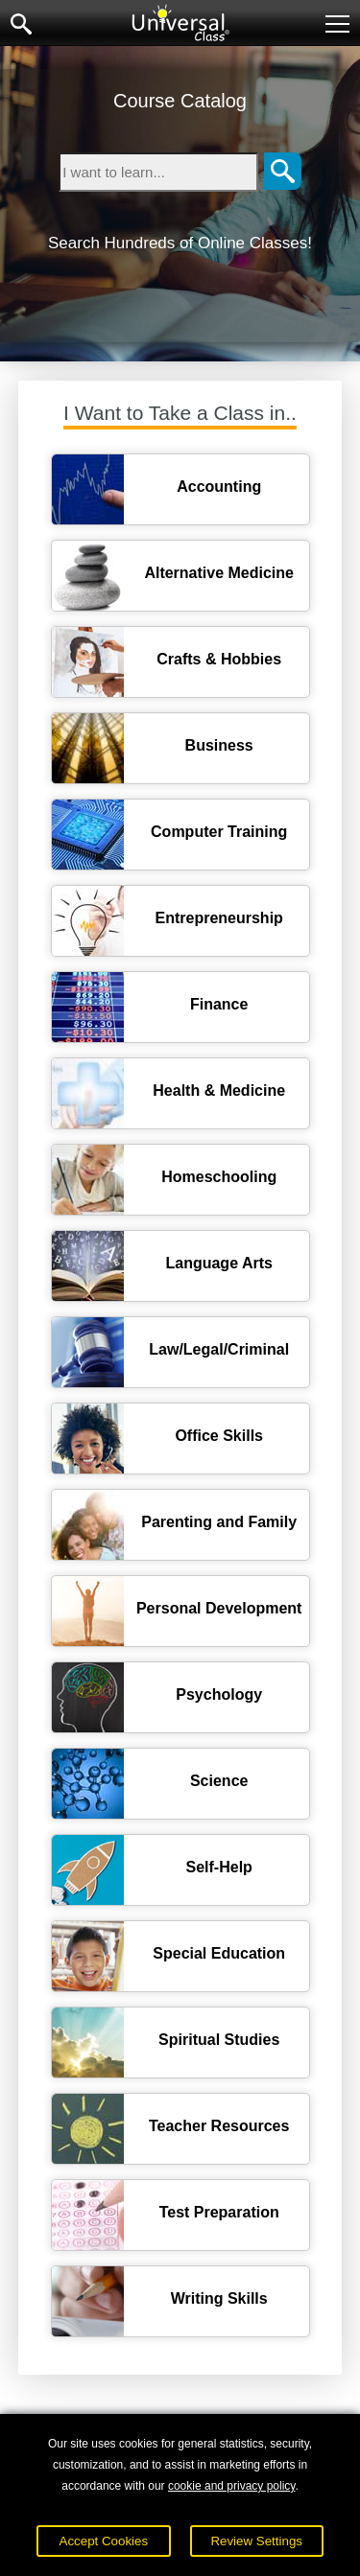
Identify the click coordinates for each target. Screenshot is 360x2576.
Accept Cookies (104, 2541)
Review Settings (256, 2541)
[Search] (282, 172)
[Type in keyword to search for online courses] (158, 172)
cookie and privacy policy (232, 2486)
